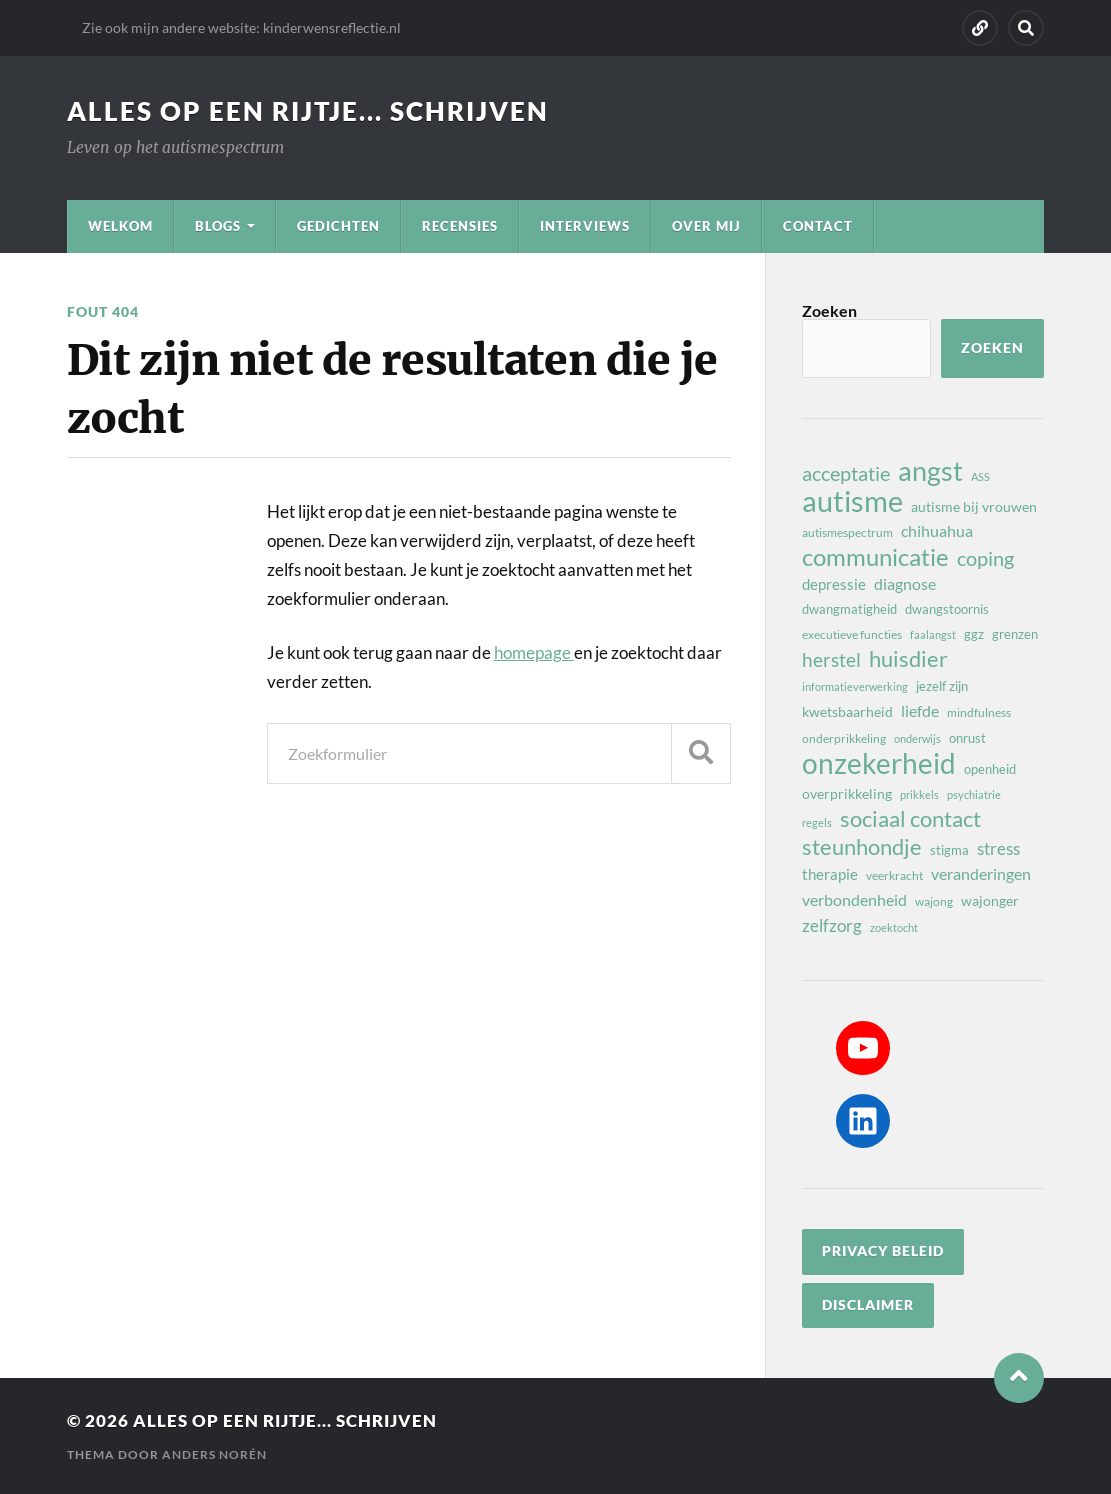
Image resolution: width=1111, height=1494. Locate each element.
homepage (534, 652)
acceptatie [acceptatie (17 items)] (846, 473)
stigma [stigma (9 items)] (949, 850)
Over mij (706, 226)
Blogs (218, 226)
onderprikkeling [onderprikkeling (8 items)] (844, 738)
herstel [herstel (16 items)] (831, 659)
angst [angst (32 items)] (930, 471)
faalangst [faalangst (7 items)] (933, 634)
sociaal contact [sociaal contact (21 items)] (910, 819)
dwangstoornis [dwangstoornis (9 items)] (947, 609)
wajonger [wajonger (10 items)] (990, 900)
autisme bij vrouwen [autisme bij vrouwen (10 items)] (974, 506)
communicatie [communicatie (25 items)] (875, 557)
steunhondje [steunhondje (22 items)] (862, 847)
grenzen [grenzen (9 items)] (1015, 634)
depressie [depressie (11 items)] (834, 584)
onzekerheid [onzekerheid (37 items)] (879, 763)
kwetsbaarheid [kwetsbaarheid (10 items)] (847, 711)
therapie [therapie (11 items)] (830, 874)
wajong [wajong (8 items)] (934, 901)
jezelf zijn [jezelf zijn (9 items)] (942, 686)
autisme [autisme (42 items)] (852, 501)
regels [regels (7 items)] (817, 822)
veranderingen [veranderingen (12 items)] (981, 873)
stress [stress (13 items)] (998, 848)
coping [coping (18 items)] (985, 558)
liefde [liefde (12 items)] (920, 710)
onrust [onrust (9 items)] (967, 738)
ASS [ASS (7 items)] (980, 476)
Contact (818, 226)
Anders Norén (214, 1454)
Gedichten (338, 226)
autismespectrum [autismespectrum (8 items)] (847, 532)
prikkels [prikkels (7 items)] (919, 794)
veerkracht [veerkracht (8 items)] (894, 875)
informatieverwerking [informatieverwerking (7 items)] (855, 686)
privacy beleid (883, 1251)
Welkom (120, 226)
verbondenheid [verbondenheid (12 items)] (854, 899)
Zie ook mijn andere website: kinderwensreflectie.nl (241, 27)
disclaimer (868, 1305)
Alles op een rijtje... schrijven (308, 111)
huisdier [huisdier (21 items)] (908, 659)
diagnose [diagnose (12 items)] (905, 583)
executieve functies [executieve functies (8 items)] (852, 634)
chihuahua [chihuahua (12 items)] (937, 530)
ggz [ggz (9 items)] (974, 634)
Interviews (585, 226)
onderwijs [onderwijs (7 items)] (917, 738)
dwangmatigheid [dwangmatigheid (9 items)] (849, 609)
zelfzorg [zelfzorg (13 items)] (832, 925)
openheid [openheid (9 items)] (990, 769)
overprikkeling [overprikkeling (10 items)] (847, 793)
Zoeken (829, 310)
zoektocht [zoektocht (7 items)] (894, 927)
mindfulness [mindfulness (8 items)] (979, 712)
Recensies (460, 226)
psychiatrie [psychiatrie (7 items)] (974, 794)
